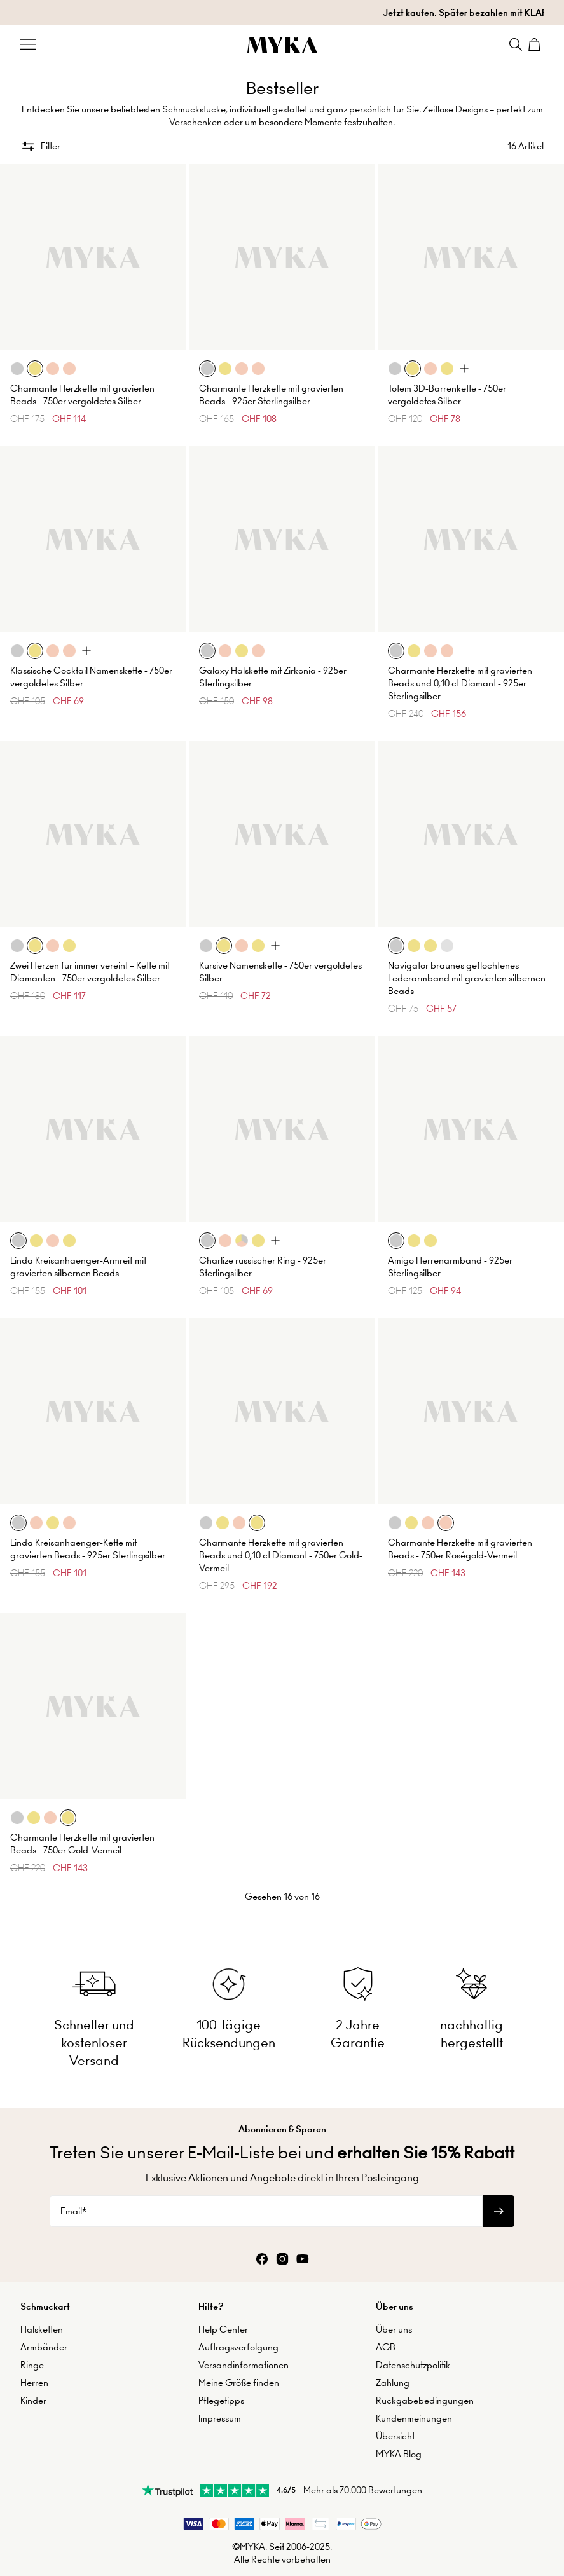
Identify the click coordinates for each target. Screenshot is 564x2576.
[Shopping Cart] (536, 44)
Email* (73, 2211)
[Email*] (266, 2211)
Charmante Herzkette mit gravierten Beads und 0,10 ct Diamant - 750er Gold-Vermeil (280, 1555)
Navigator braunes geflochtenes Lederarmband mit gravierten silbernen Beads (467, 978)
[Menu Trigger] (28, 44)
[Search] (515, 44)
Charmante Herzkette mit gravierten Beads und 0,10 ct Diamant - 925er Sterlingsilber (460, 683)
